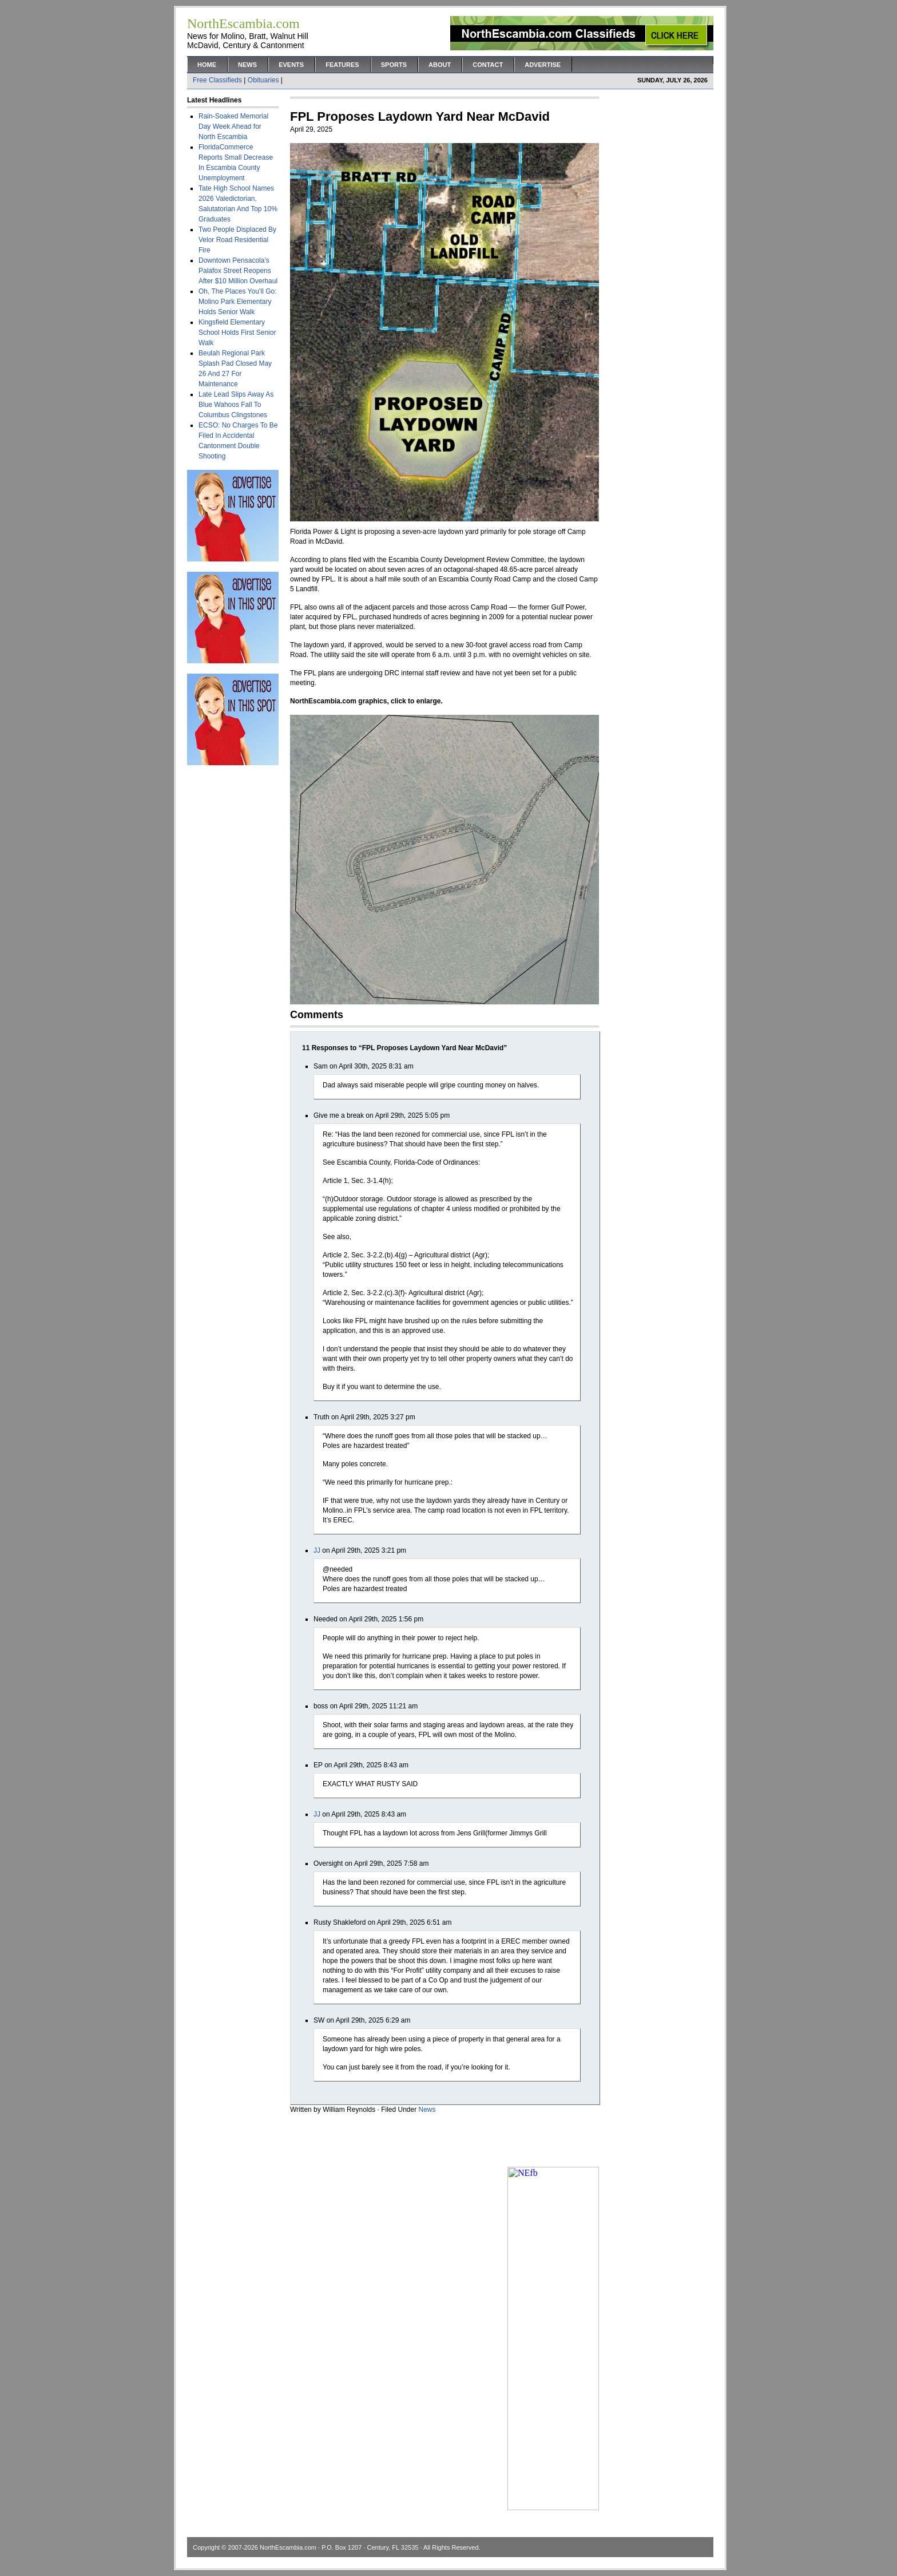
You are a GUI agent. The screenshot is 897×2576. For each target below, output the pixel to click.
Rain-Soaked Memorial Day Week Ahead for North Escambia (233, 126)
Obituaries (263, 80)
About (439, 64)
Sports (394, 64)
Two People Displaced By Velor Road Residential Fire (237, 239)
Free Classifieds (217, 80)
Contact (488, 64)
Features (342, 64)
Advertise (543, 64)
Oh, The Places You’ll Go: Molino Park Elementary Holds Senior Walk (238, 301)
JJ (316, 1550)
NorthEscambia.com (288, 2547)
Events (291, 64)
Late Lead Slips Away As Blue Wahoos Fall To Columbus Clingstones (236, 404)
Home (206, 64)
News (247, 64)
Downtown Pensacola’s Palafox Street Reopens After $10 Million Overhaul (238, 270)
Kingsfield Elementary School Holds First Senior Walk (237, 332)
